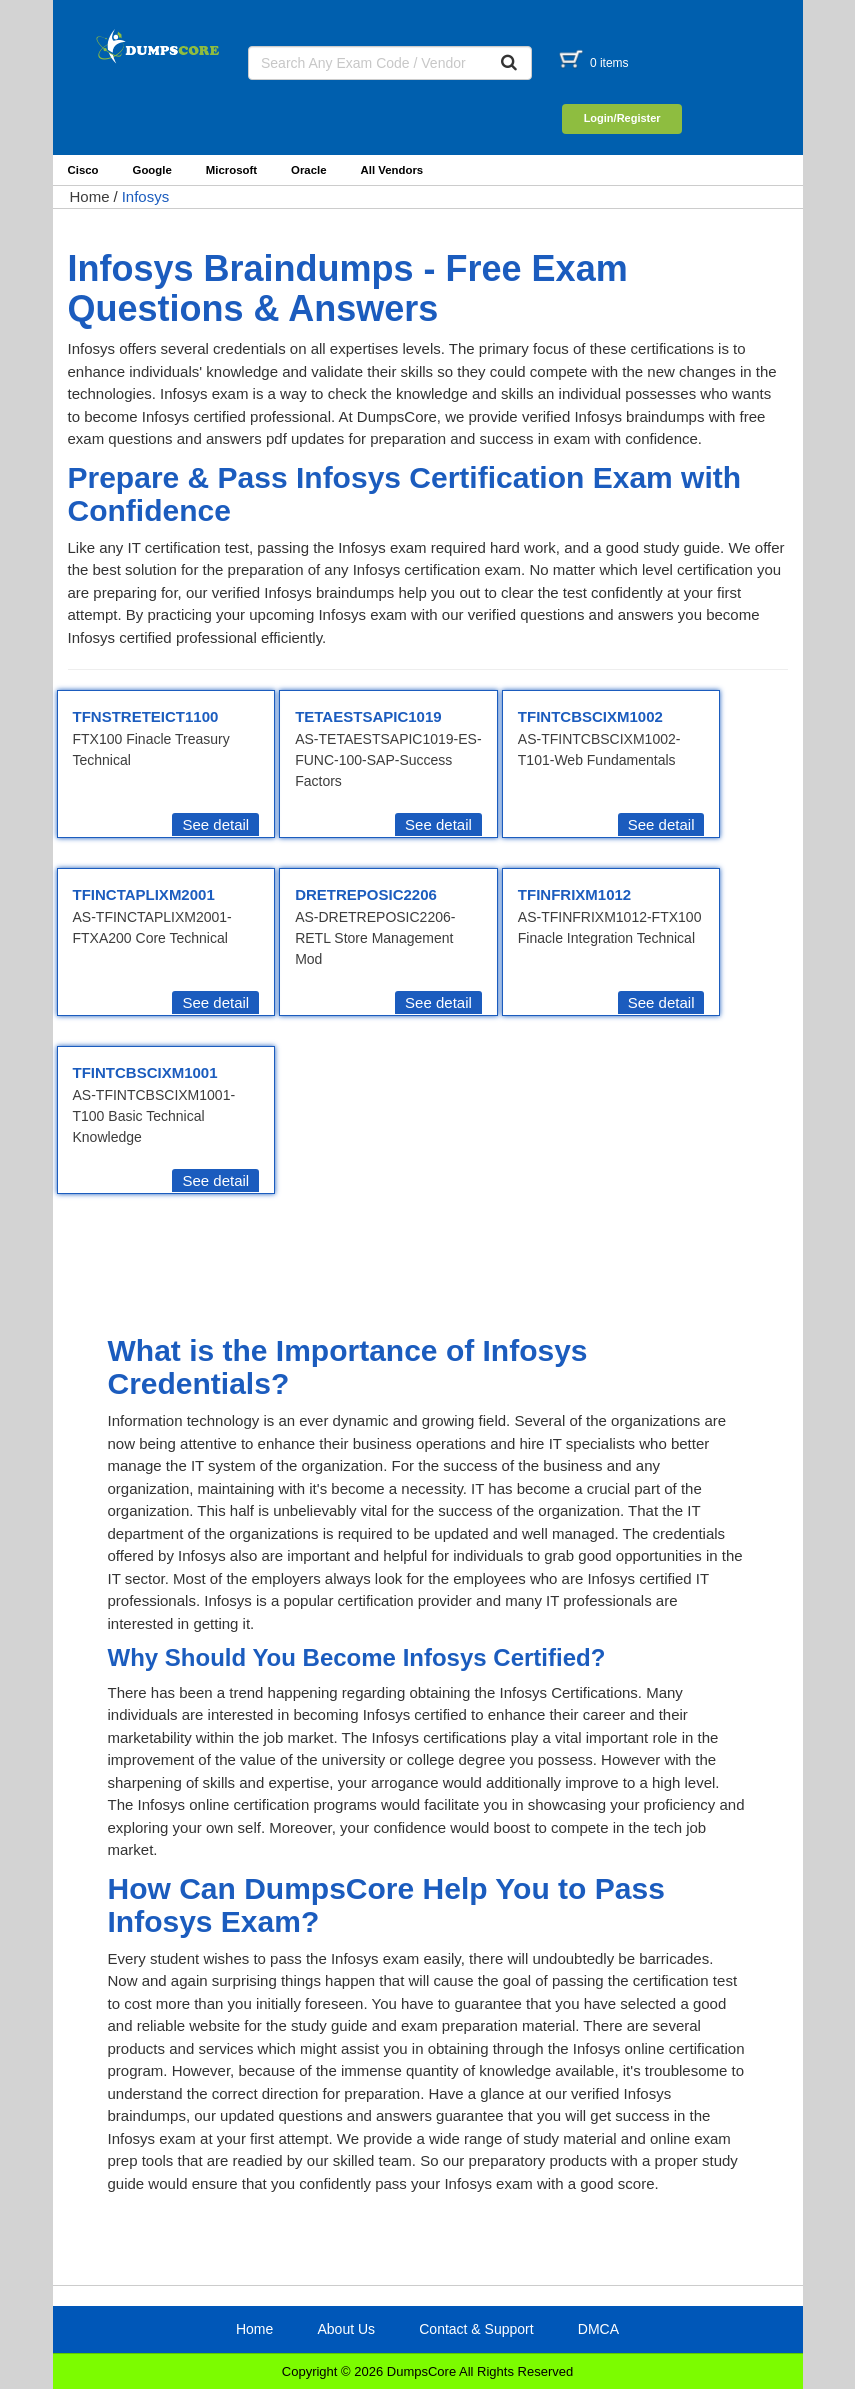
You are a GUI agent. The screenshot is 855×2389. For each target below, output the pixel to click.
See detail (215, 824)
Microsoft (231, 170)
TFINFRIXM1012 (574, 894)
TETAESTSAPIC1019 (368, 716)
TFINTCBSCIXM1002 (590, 716)
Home (90, 196)
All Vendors (392, 170)
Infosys (146, 196)
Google (152, 170)
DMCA (598, 2329)
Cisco (83, 170)
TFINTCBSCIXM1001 (145, 1072)
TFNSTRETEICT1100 (146, 716)
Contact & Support (476, 2329)
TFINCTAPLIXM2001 (144, 894)
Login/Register (622, 118)
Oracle (308, 170)
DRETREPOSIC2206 (366, 894)
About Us (346, 2329)
